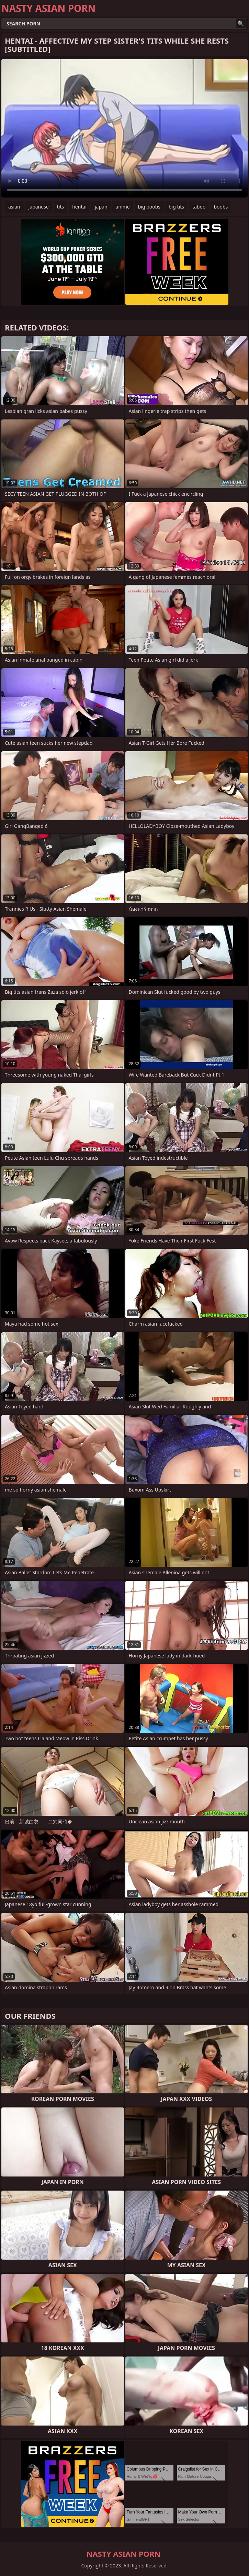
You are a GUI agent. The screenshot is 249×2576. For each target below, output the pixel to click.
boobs (221, 206)
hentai (79, 206)
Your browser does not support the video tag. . (124, 128)
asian (14, 206)
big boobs (149, 206)
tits (60, 206)
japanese (39, 206)
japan (101, 206)
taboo (198, 206)
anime (123, 206)
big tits (176, 206)
